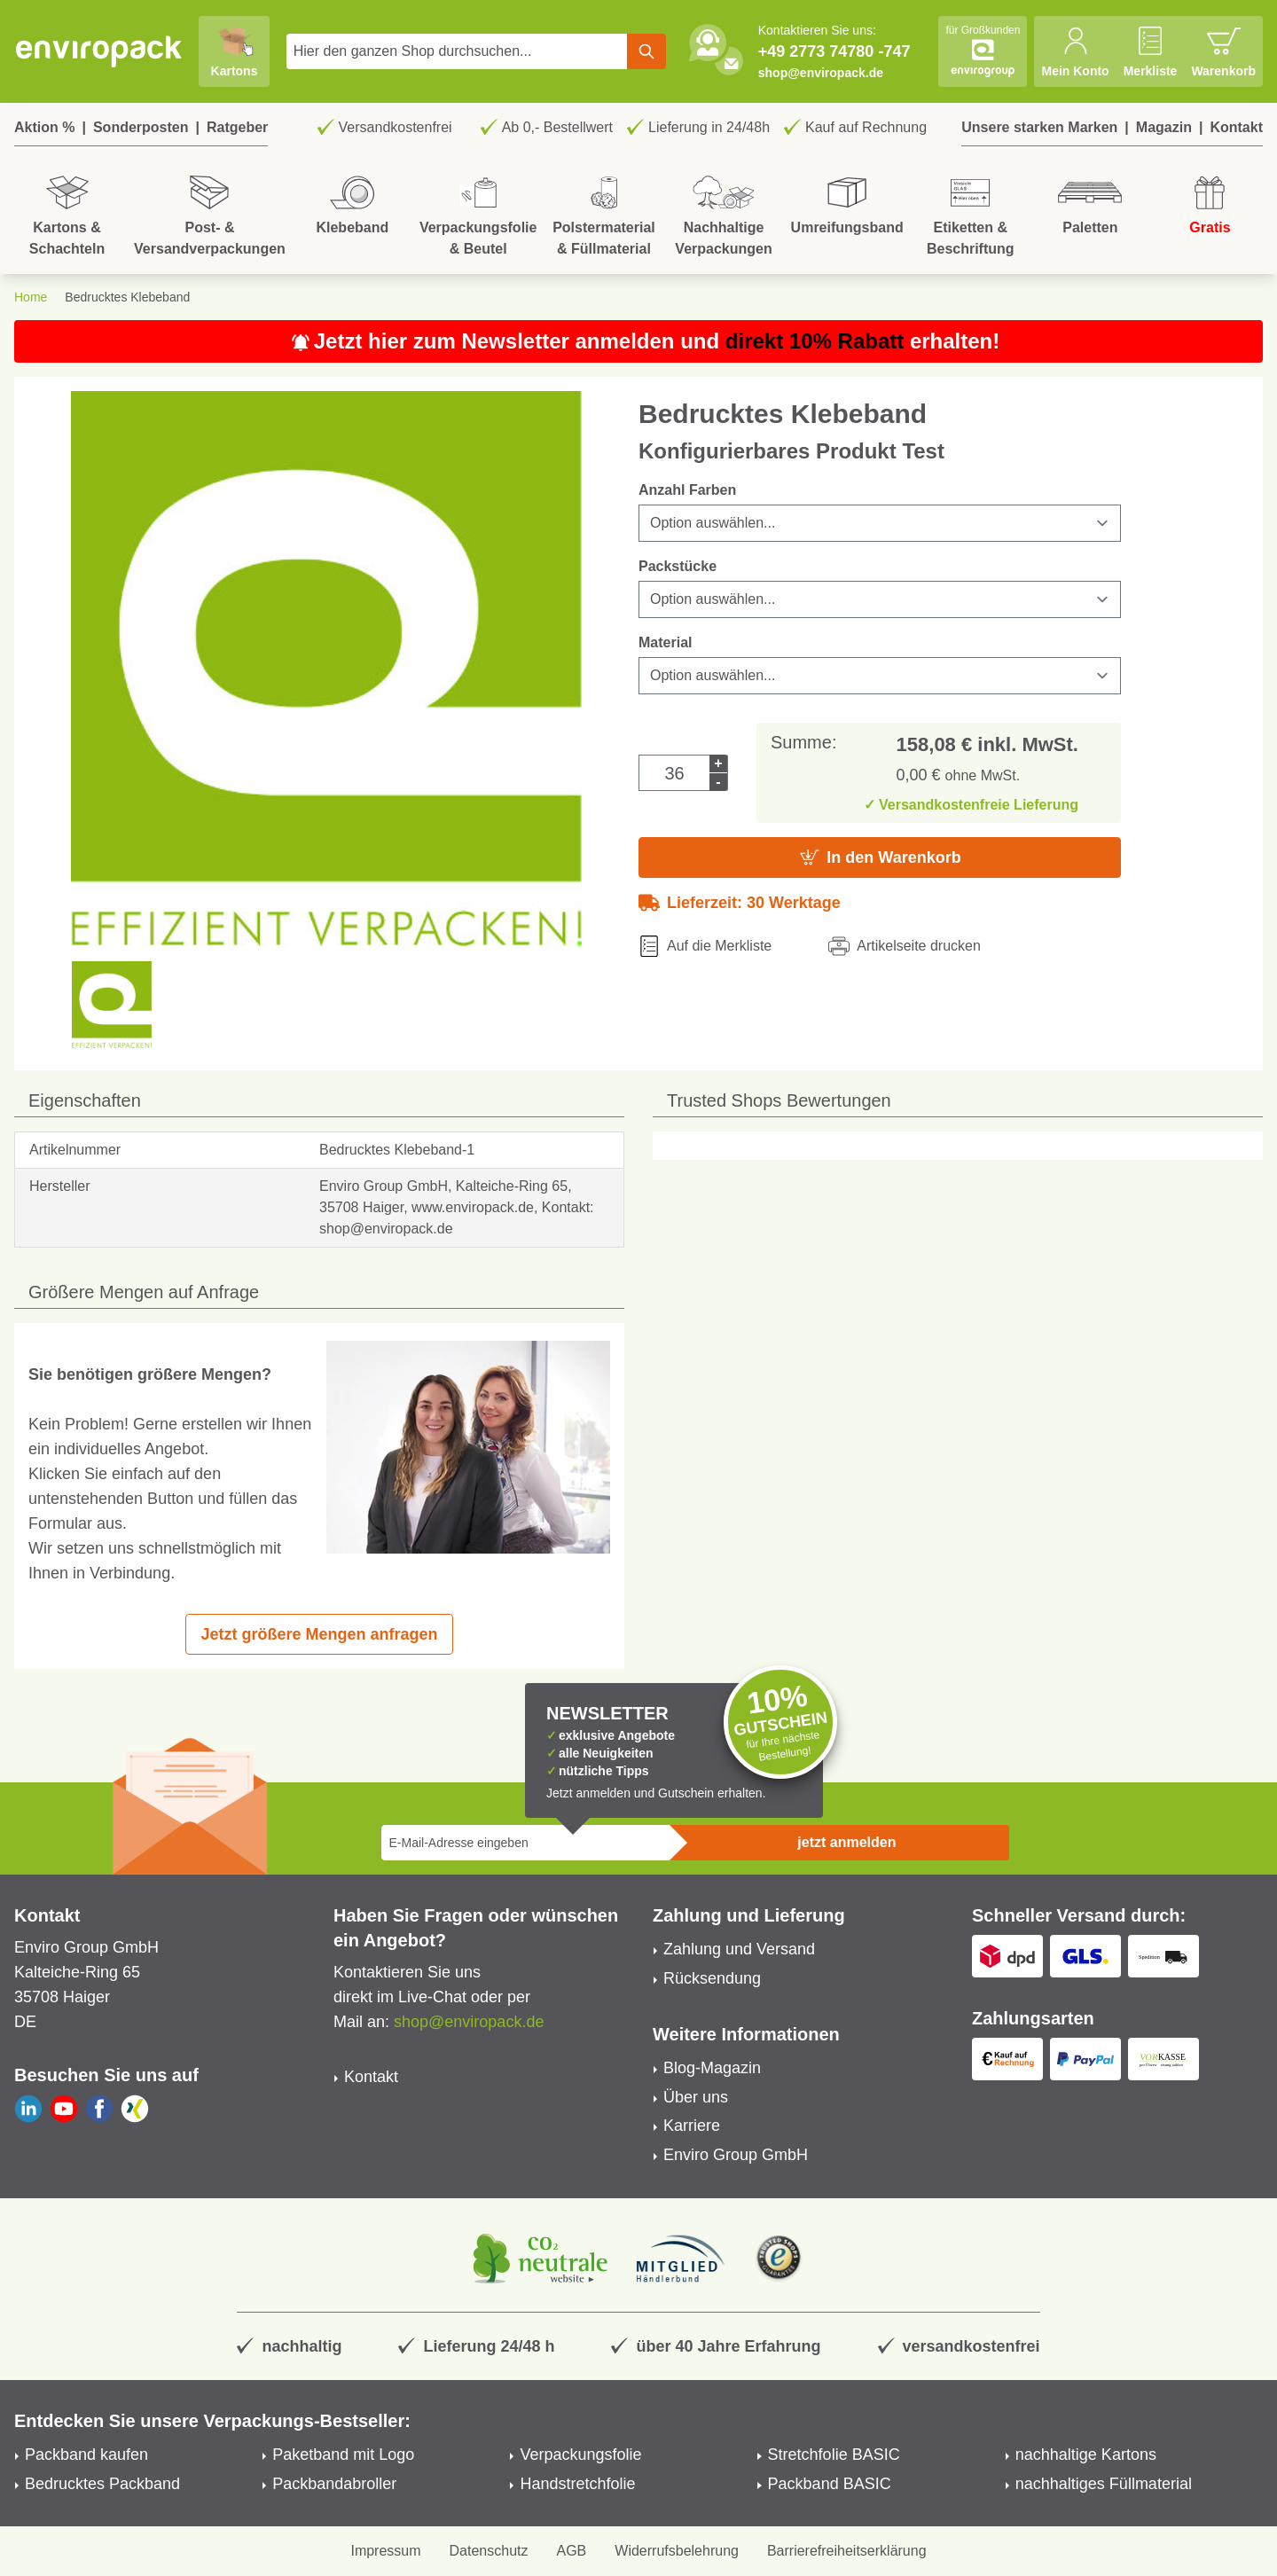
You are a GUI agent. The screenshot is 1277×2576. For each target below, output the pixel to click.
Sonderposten (141, 127)
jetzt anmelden (846, 1842)
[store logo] (99, 51)
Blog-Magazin (712, 2068)
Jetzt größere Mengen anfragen (318, 1634)
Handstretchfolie (577, 2484)
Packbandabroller (334, 2484)
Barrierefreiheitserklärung (847, 2550)
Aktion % (44, 127)
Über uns (695, 2097)
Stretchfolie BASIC (834, 2454)
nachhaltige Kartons (1085, 2454)
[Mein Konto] (1075, 51)
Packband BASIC (829, 2484)
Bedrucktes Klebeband (127, 297)
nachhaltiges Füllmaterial (1103, 2484)
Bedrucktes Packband (102, 2484)
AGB (572, 2550)
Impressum (385, 2550)
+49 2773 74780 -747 (834, 51)
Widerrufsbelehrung (677, 2550)
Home (30, 297)
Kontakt (1236, 127)
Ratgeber (237, 127)
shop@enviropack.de (820, 73)
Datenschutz (489, 2550)
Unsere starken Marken (1039, 127)
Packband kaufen (86, 2454)
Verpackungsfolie (580, 2454)
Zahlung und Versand (739, 1949)
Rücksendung (712, 1978)
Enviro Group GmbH (735, 2155)
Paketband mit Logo (343, 2454)
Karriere (691, 2125)
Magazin (1164, 127)
